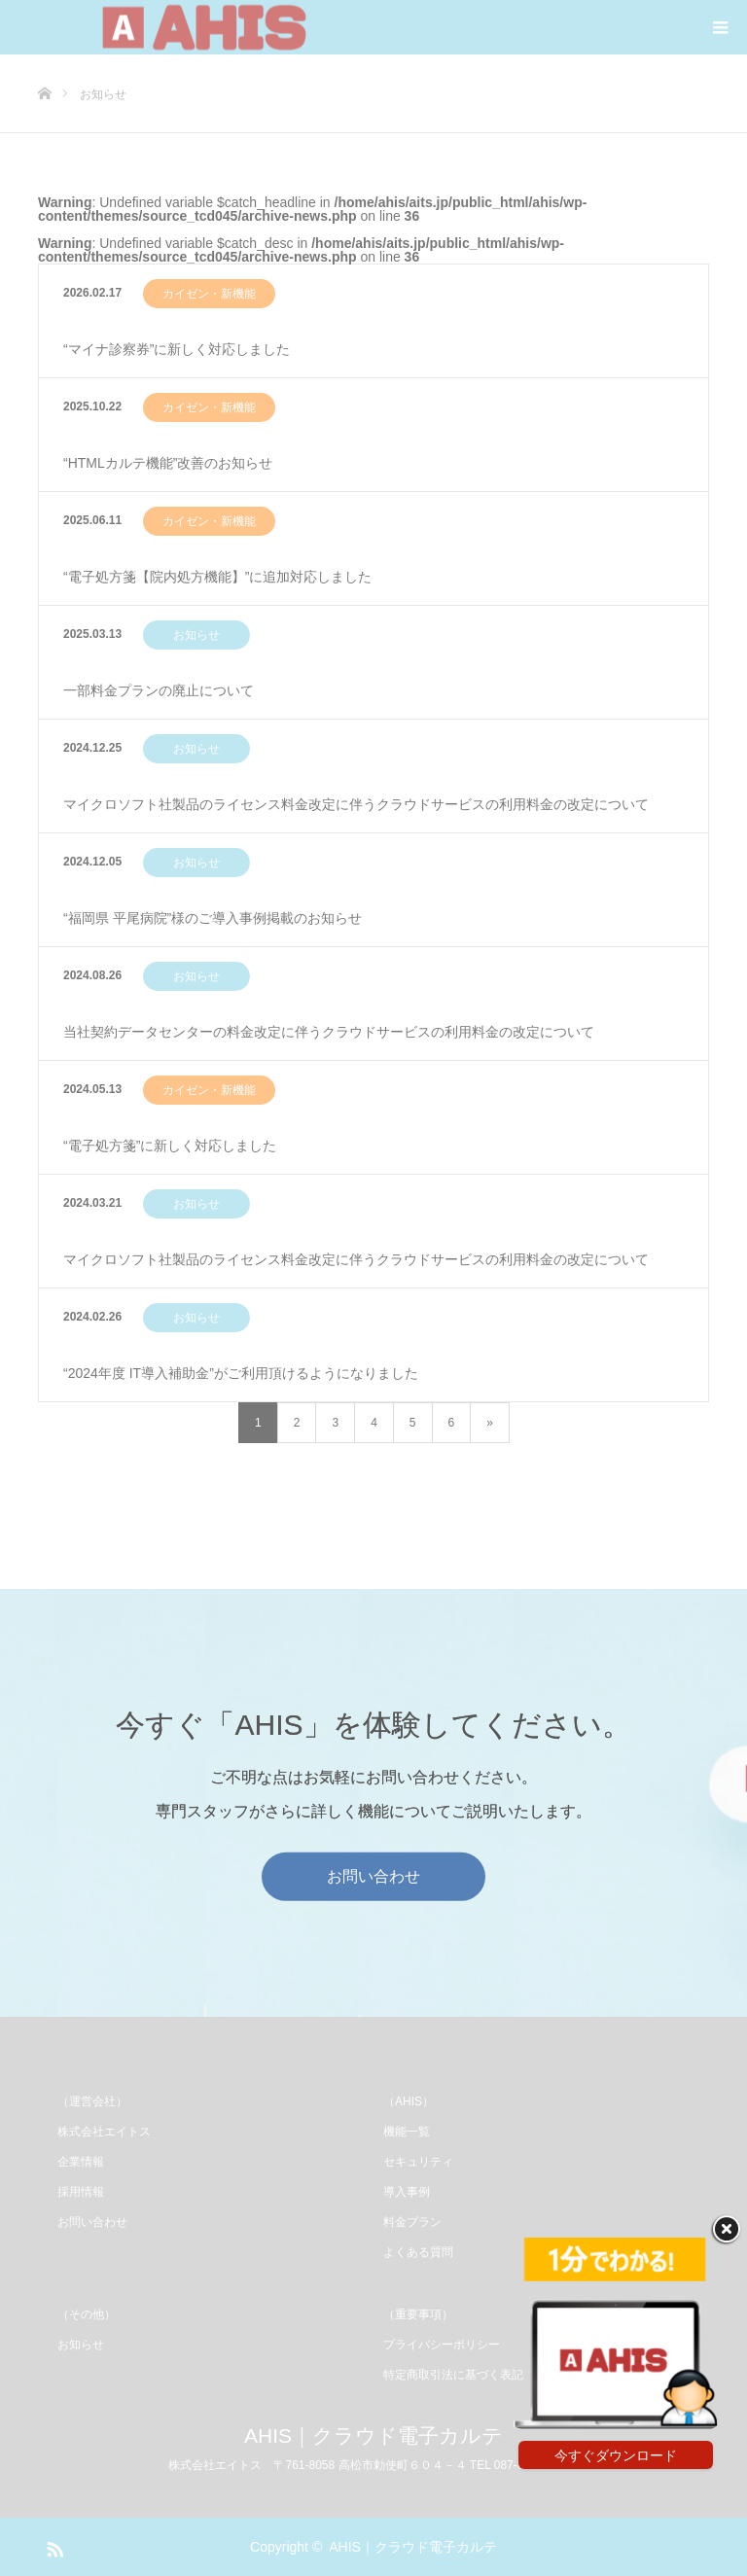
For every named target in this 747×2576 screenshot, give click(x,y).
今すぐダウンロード (615, 2455)
